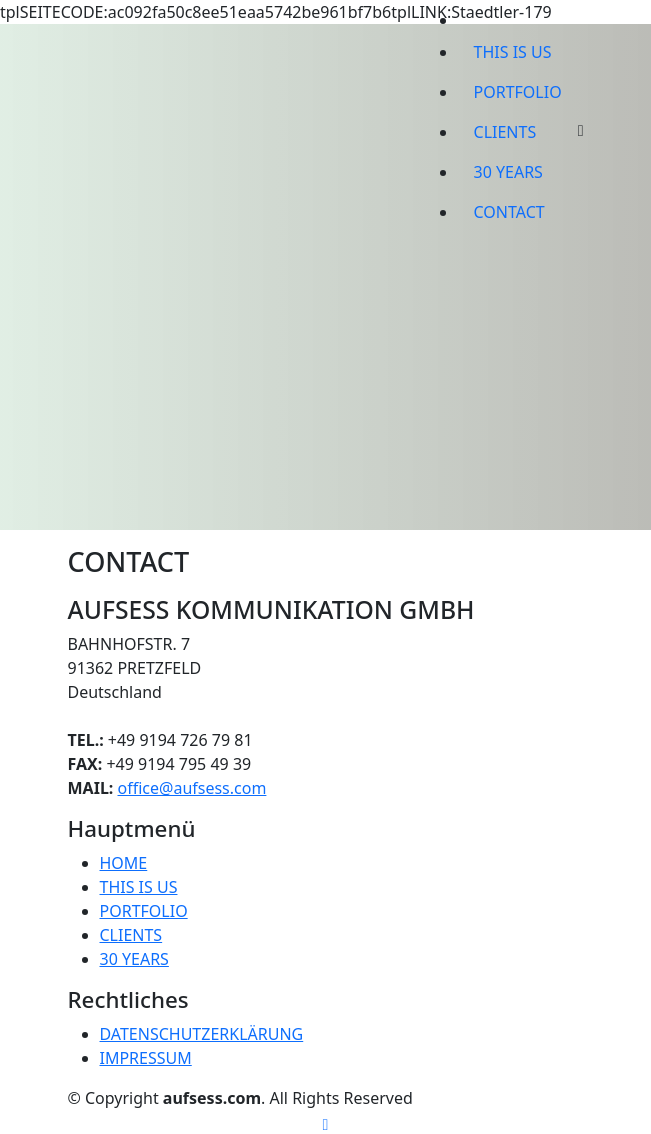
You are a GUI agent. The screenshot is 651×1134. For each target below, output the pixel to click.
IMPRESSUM (146, 1058)
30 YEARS (508, 172)
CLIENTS (505, 132)
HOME (124, 863)
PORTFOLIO (518, 92)
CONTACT (509, 212)
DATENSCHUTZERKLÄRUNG (202, 1034)
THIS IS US (513, 52)
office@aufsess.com (192, 788)
